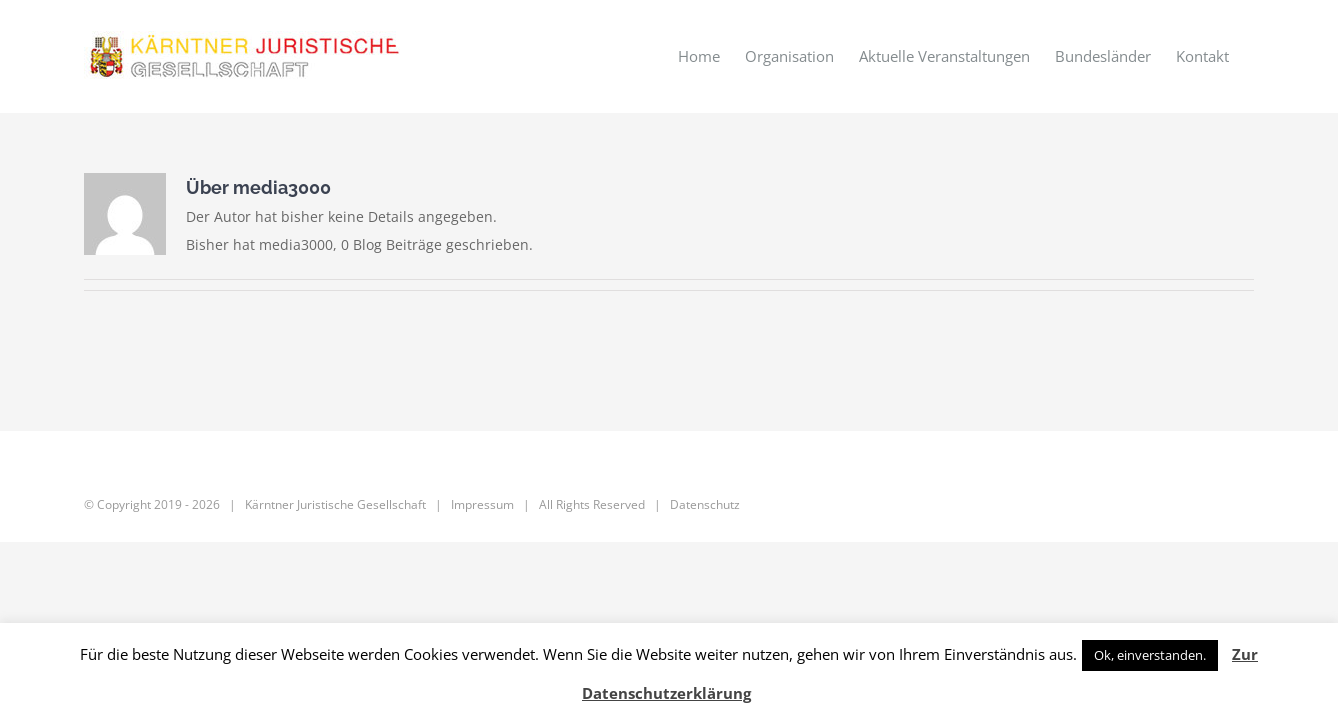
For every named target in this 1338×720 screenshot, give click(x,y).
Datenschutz (705, 504)
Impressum (482, 504)
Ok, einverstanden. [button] (1150, 655)
